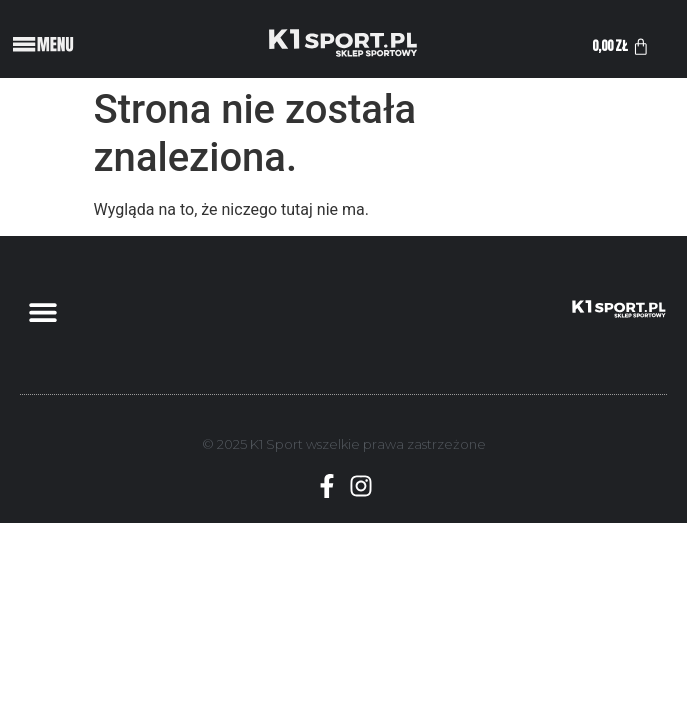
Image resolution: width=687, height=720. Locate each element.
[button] (42, 312)
